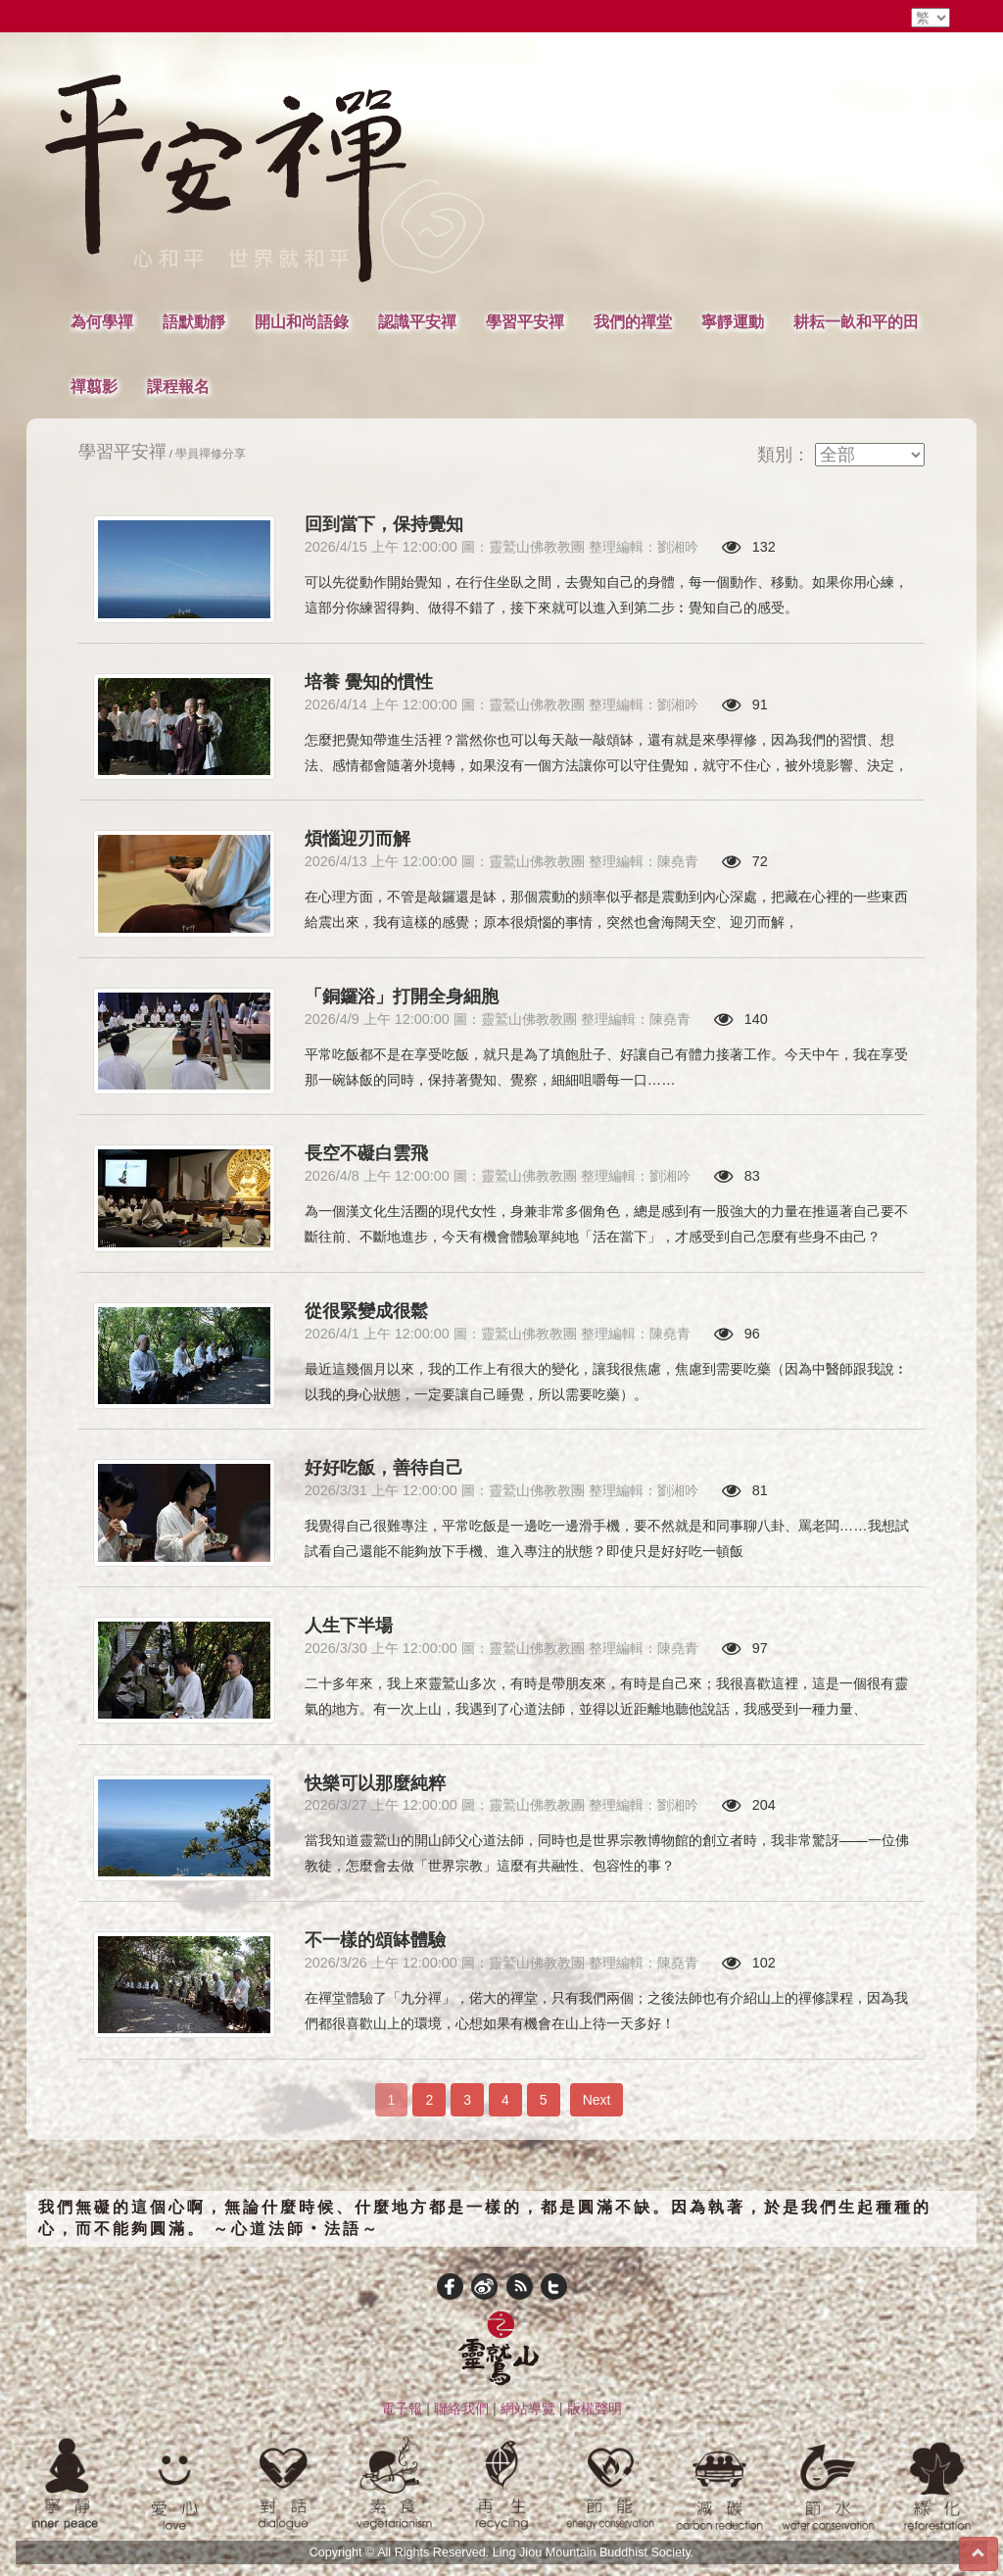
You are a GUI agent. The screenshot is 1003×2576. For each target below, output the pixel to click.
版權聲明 (594, 2408)
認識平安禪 (417, 321)
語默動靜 (194, 321)
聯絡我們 (461, 2408)
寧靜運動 (732, 321)
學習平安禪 (525, 321)
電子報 (401, 2408)
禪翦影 (94, 386)
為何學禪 (102, 321)
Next (597, 2100)
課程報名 (178, 386)
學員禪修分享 (210, 453)
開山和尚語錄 (302, 321)
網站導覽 (528, 2408)
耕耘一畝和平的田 (856, 321)
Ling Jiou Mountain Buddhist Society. (593, 2552)
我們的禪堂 (633, 321)
